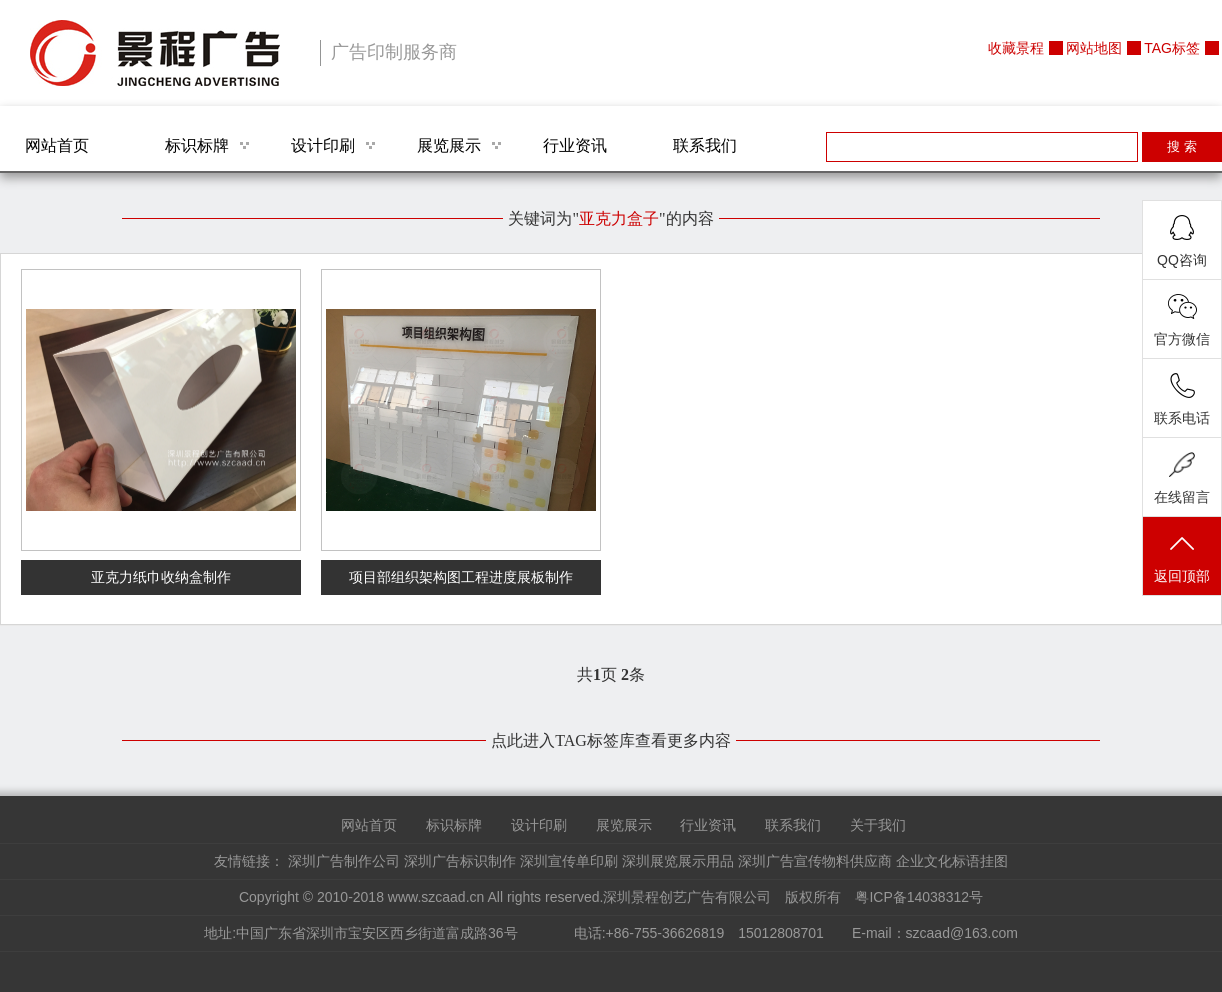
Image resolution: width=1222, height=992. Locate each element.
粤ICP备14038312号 (919, 897)
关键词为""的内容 (610, 218)
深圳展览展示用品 (678, 861)
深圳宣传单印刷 (569, 861)
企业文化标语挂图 (952, 861)
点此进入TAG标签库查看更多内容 (611, 740)
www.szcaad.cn (436, 897)
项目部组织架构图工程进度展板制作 (461, 577)
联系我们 (705, 145)
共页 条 (611, 674)
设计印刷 (323, 145)
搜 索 (1182, 146)
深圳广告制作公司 (344, 861)
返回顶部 (1182, 557)
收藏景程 (1016, 48)
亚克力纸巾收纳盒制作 (161, 577)
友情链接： (249, 861)
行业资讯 (575, 145)
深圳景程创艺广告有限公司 (155, 53)
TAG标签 (1172, 48)
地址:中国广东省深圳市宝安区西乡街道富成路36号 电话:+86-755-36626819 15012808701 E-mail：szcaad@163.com (611, 933)
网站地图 (1094, 48)
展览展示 (449, 145)
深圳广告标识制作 (460, 861)
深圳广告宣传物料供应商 (815, 861)
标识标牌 (197, 145)
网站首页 (57, 145)
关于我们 (878, 825)
